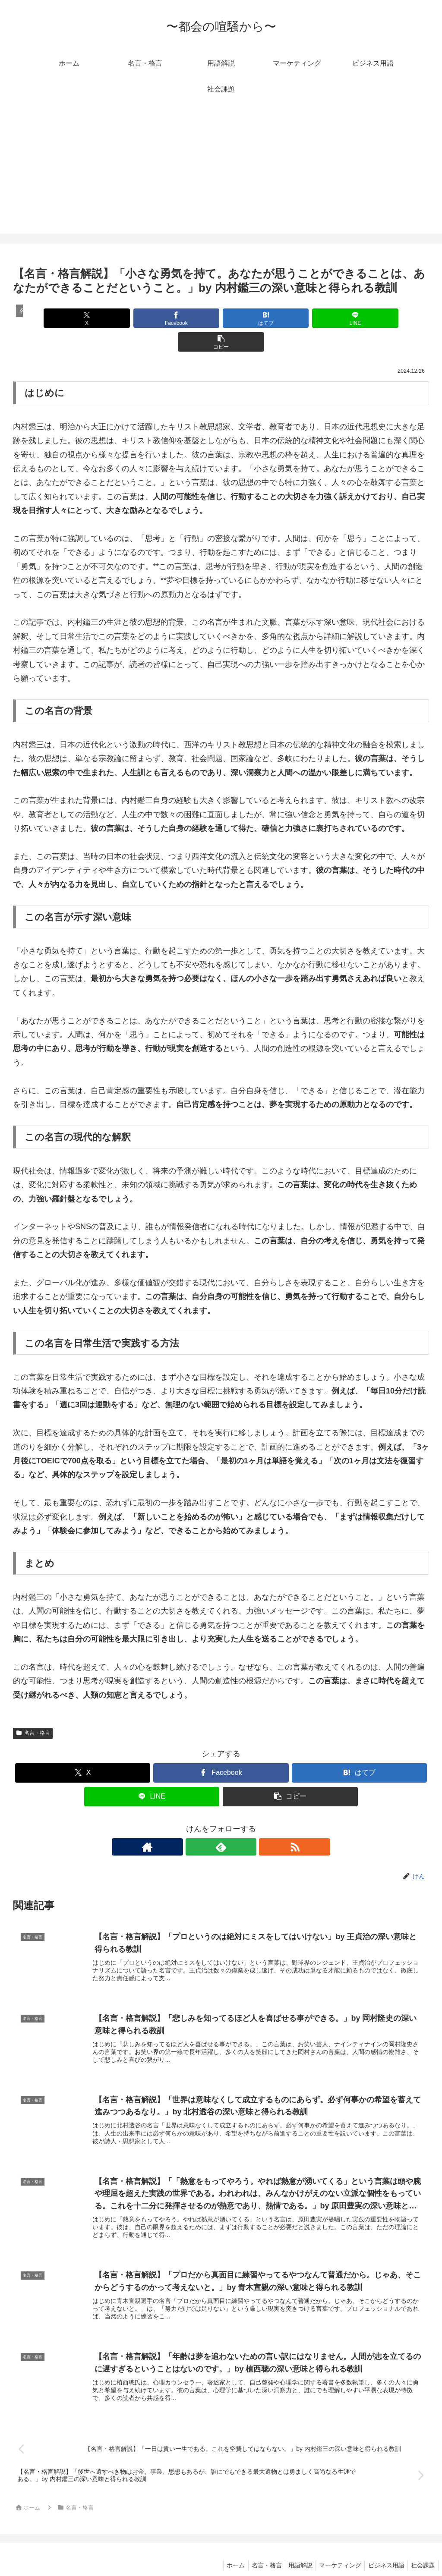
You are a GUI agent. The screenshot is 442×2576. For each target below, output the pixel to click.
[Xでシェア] (81, 318)
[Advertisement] (221, 173)
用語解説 (292, 2549)
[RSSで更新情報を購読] (240, 1823)
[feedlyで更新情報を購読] (221, 1823)
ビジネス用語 (382, 2549)
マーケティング (334, 2549)
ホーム (222, 2549)
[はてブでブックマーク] (221, 318)
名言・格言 (33, 1709)
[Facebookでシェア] (151, 318)
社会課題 (422, 2549)
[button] (361, 318)
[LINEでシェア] (291, 318)
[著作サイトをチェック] (201, 1823)
